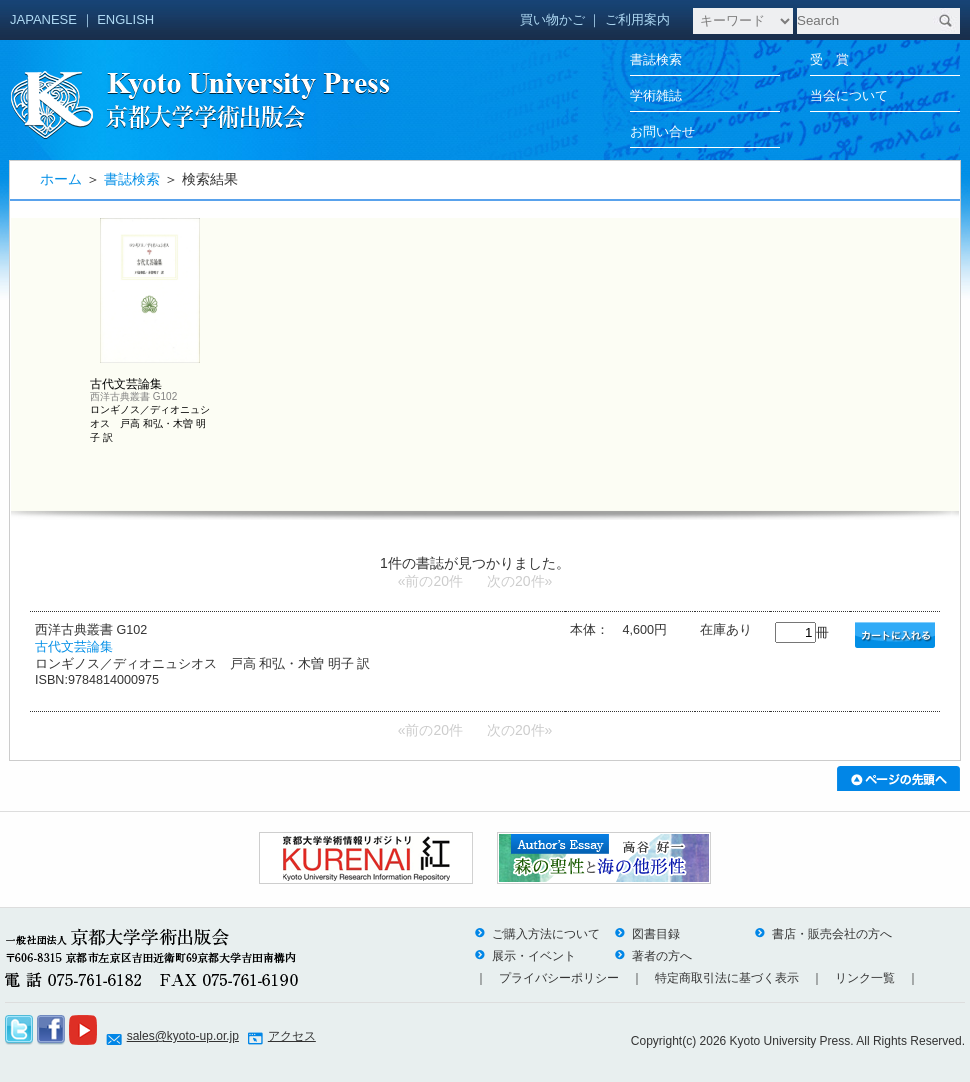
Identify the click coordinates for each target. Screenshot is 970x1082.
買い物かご (552, 19)
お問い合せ (662, 131)
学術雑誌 (656, 95)
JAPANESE (43, 19)
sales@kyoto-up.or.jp (183, 1036)
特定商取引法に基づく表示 (727, 978)
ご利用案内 (637, 19)
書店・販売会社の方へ (823, 934)
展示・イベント (525, 956)
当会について (849, 95)
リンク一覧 (865, 978)
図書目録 (647, 934)
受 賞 (829, 59)
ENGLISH (125, 19)
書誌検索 (656, 59)
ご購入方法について (537, 934)
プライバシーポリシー (559, 978)
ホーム (61, 179)
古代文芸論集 (74, 647)
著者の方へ (653, 956)
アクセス (292, 1036)
